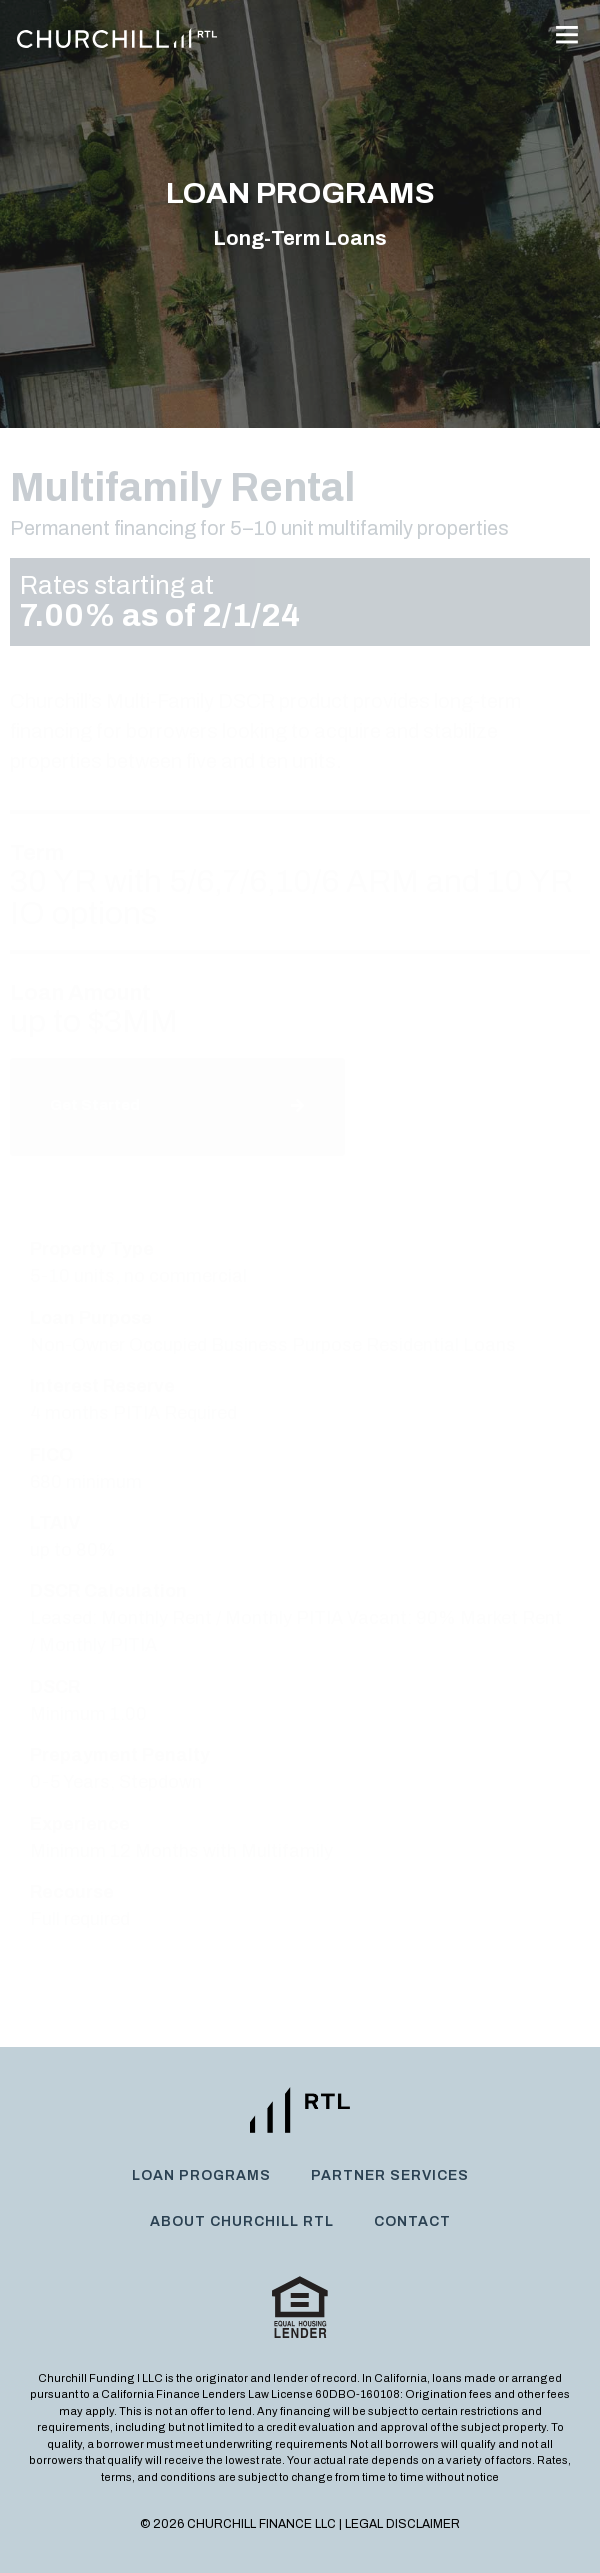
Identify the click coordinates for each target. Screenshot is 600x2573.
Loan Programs (201, 2175)
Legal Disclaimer (402, 2524)
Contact (412, 2221)
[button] (566, 36)
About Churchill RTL (242, 2221)
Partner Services (390, 2175)
